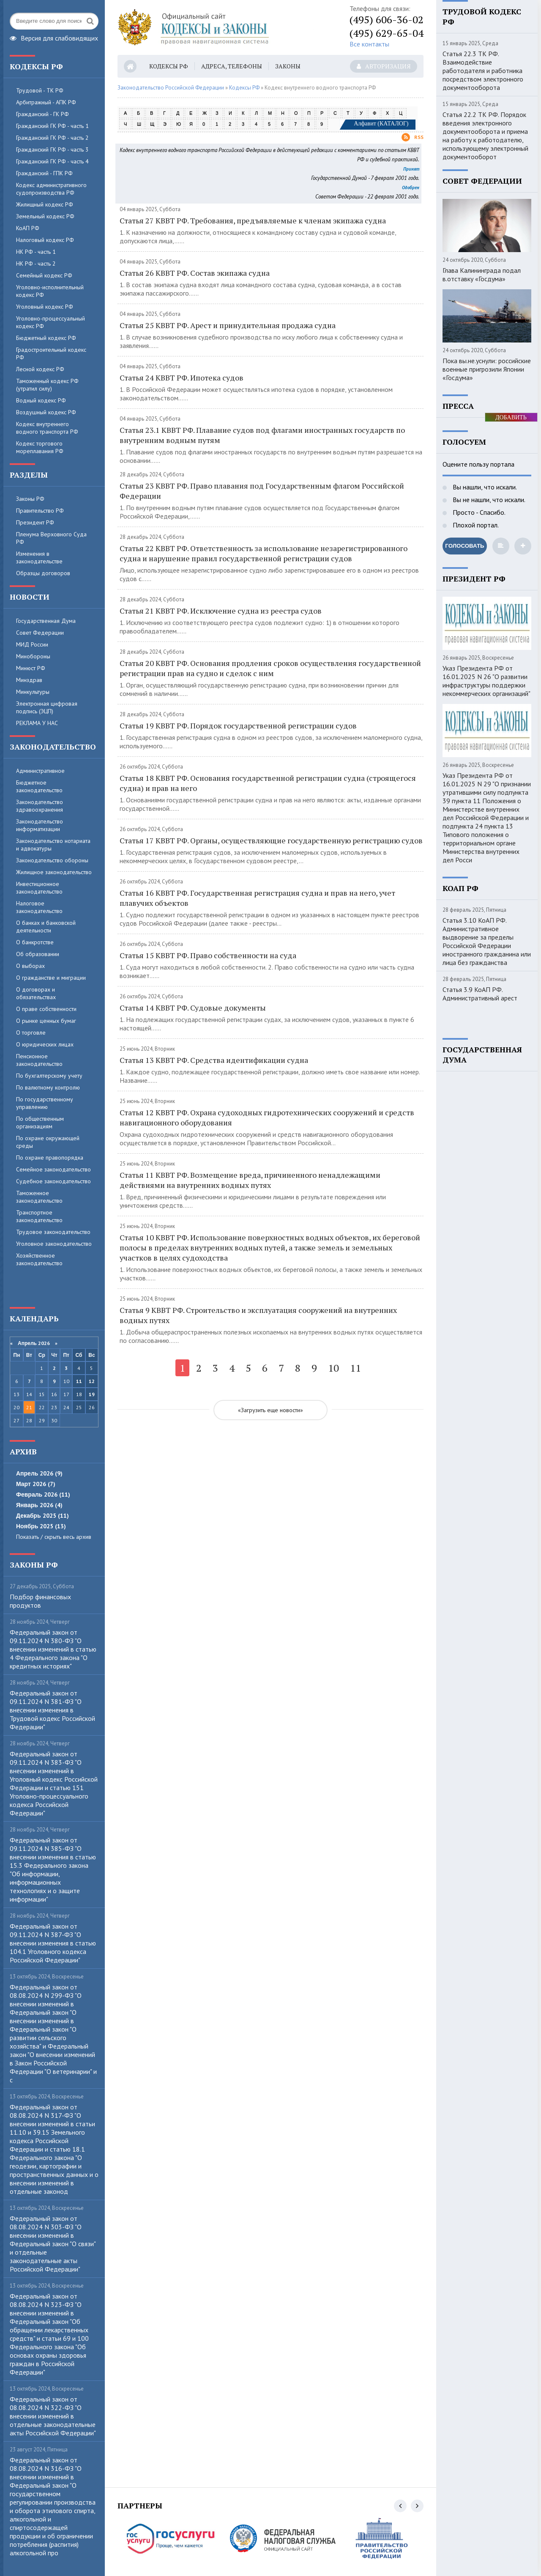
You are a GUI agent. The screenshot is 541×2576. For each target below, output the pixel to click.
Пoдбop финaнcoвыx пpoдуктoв (40, 1600)
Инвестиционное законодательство (39, 887)
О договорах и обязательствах (36, 993)
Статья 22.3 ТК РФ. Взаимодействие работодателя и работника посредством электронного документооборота (483, 70)
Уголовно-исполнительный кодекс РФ (50, 291)
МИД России (32, 644)
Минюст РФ (30, 668)
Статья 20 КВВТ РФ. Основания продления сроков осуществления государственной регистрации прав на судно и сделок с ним (270, 668)
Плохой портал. (475, 525)
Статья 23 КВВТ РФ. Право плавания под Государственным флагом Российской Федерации (262, 491)
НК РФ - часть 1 (36, 251)
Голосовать (464, 546)
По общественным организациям (40, 1122)
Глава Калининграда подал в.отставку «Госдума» (482, 274)
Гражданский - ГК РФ (42, 114)
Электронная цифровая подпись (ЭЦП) (46, 707)
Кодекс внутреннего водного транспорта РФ (47, 427)
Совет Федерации (40, 632)
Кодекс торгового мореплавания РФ (39, 447)
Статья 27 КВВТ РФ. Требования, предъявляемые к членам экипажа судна (253, 220)
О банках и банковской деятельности (46, 926)
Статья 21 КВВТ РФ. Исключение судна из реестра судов (221, 611)
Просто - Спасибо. (478, 512)
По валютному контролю (48, 1087)
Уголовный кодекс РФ (44, 306)
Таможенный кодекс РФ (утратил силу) (47, 384)
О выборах (30, 966)
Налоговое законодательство (39, 907)
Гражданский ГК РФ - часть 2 (52, 137)
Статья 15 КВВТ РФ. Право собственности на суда (208, 955)
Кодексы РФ (168, 66)
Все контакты (369, 44)
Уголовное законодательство (54, 1243)
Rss (413, 137)
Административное (40, 770)
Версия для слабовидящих (54, 37)
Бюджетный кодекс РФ (46, 338)
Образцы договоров (43, 573)
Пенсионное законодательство (39, 1060)
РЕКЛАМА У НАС (37, 723)
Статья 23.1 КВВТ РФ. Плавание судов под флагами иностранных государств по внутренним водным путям (262, 435)
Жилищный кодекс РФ (44, 204)
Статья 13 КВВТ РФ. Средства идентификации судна (214, 1060)
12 (92, 1381)
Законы (288, 66)
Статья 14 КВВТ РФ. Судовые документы (193, 1008)
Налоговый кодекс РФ (45, 240)
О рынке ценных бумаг (46, 1020)
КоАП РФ (27, 228)
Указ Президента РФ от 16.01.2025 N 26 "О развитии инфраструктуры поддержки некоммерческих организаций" (486, 681)
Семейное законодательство (53, 1169)
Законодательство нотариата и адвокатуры (53, 844)
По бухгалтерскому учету (49, 1075)
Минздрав (29, 680)
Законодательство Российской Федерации (170, 87)
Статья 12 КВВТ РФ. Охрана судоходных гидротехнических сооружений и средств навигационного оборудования (267, 1117)
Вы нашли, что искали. (484, 487)
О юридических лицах (45, 1044)
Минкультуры (32, 692)
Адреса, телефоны (231, 66)
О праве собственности (46, 1009)
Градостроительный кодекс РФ (51, 353)
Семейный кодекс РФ (44, 275)
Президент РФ (35, 522)
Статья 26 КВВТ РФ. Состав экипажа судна (195, 273)
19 (92, 1394)
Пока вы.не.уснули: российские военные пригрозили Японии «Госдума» (487, 369)
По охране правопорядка (49, 1157)
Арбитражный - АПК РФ (46, 102)
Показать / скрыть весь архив (53, 1537)
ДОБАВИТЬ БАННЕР (511, 418)
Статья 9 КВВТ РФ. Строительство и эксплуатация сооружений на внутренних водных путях (258, 1315)
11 (79, 1381)
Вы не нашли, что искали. (488, 499)
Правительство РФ (40, 510)
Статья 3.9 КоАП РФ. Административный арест (480, 993)
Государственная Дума (46, 621)
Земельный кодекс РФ (45, 216)
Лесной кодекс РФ (40, 369)
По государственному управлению (44, 1103)
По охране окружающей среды (47, 1141)
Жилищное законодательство (54, 872)
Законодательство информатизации (39, 825)
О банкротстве (35, 942)
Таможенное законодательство (39, 1196)
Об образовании (37, 954)
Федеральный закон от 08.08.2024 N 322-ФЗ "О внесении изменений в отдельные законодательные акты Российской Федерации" (53, 2416)
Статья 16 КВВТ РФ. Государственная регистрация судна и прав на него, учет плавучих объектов (257, 898)
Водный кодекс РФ (41, 400)
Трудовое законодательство (53, 1232)
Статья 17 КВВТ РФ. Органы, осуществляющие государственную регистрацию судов (271, 840)
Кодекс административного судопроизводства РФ (51, 188)
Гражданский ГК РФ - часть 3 (52, 149)
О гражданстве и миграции (51, 977)
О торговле (31, 1032)
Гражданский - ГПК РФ (44, 173)
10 (333, 1368)
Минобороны (33, 656)
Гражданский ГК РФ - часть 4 (52, 161)
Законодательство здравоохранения (39, 805)
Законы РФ (30, 499)
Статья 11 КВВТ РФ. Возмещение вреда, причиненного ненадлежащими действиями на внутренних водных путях (250, 1180)
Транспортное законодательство (39, 1216)
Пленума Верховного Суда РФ (51, 538)
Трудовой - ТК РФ (39, 90)
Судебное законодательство (53, 1181)
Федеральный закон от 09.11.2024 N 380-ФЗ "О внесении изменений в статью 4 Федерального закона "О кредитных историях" (53, 1649)
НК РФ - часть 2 (36, 263)
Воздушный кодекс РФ (46, 412)
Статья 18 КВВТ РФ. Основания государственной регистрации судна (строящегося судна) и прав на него (268, 783)
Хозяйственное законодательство (39, 1259)
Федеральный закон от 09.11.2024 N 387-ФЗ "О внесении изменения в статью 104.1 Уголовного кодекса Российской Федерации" (53, 1943)
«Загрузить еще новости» (270, 1410)
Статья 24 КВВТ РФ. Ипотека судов (181, 377)
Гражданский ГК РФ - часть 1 (52, 126)
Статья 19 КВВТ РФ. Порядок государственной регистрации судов (238, 725)
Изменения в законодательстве (39, 557)
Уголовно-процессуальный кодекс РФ (50, 322)
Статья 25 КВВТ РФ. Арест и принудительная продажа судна (228, 325)
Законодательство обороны (52, 860)
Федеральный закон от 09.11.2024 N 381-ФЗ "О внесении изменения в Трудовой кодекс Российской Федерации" (52, 1710)
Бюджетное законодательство (39, 786)
